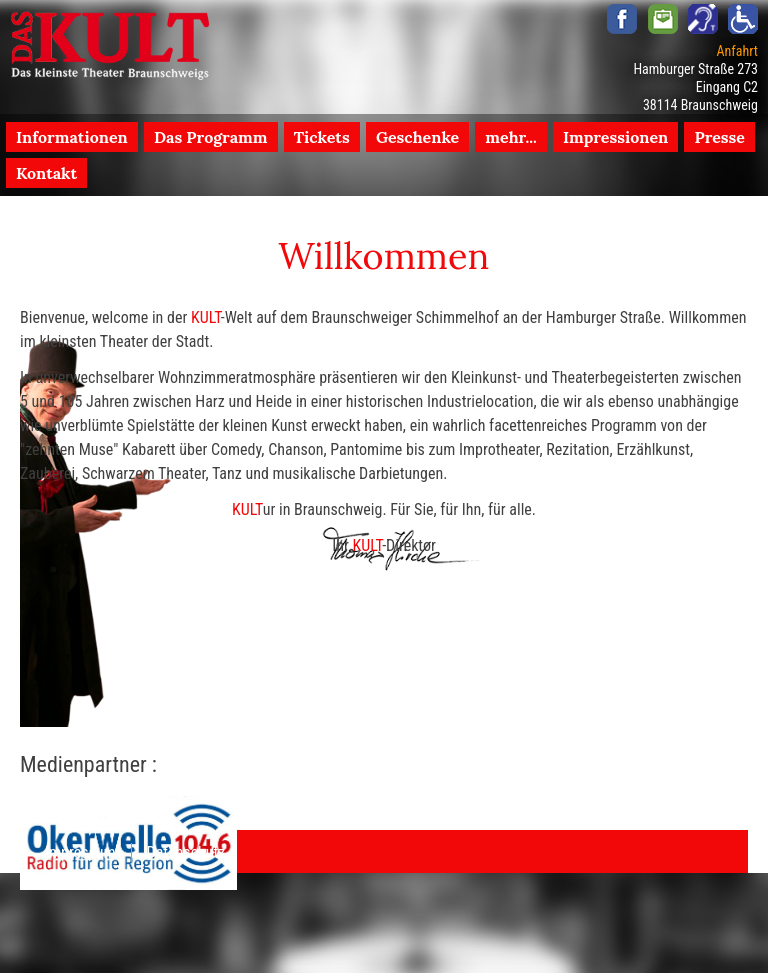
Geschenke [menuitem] (417, 137)
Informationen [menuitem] (72, 137)
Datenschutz (186, 852)
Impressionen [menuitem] (615, 137)
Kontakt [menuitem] (46, 173)
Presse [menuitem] (719, 137)
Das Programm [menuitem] (211, 137)
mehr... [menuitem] (510, 137)
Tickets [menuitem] (322, 137)
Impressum (80, 852)
